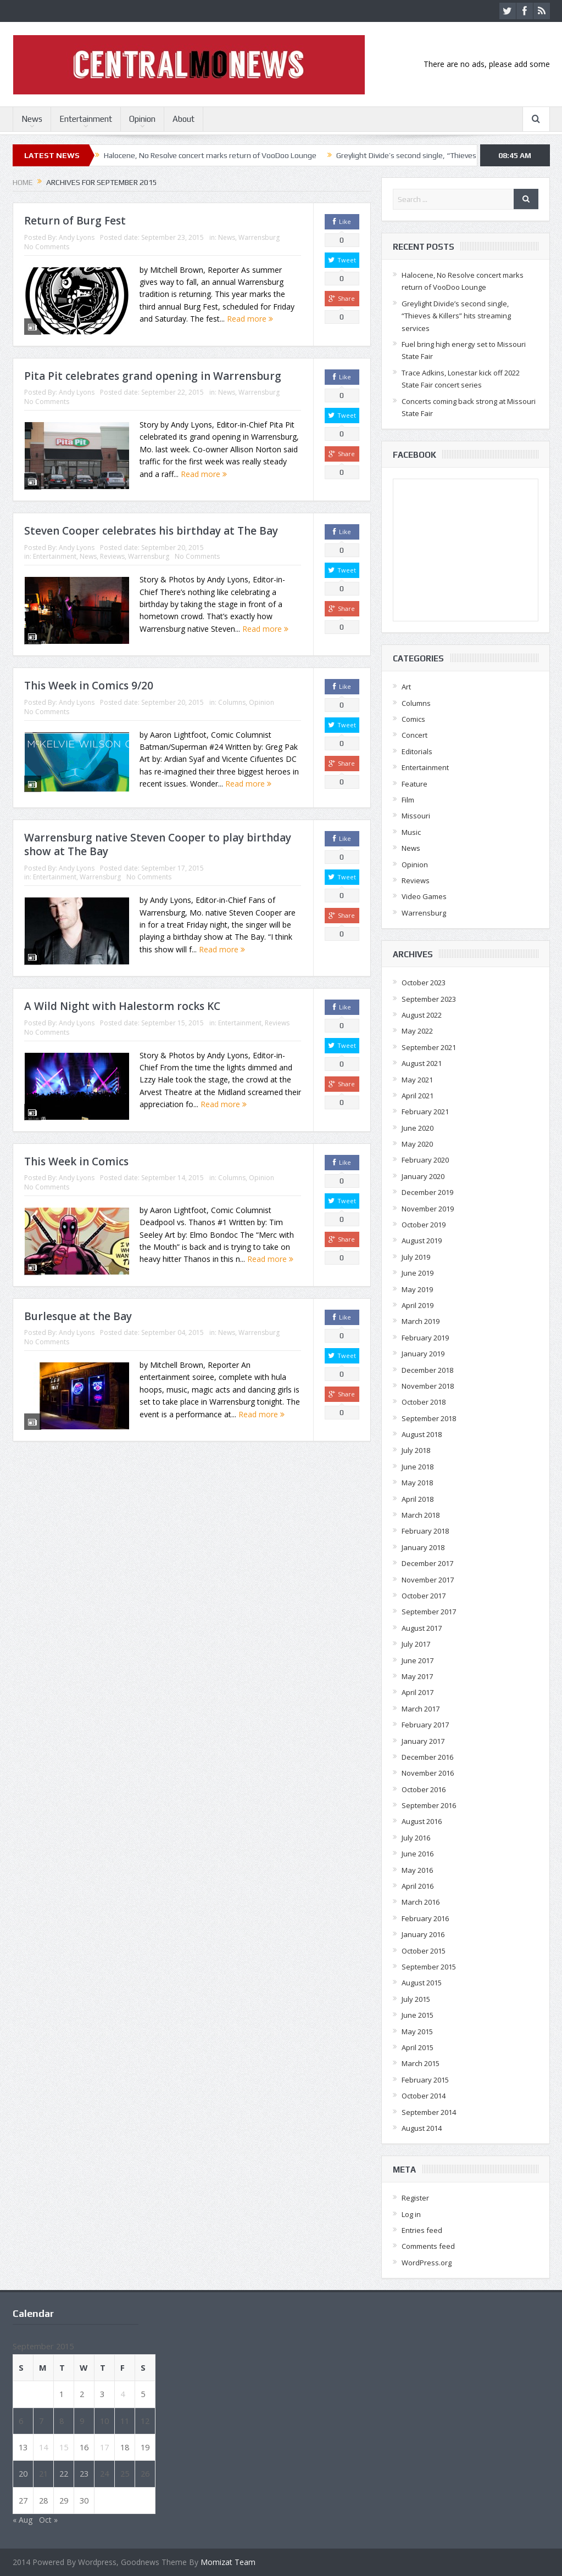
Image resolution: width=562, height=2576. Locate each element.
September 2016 (429, 1805)
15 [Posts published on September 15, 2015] (63, 2447)
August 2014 (422, 2128)
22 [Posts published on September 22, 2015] (63, 2473)
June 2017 (417, 1660)
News (31, 119)
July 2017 (416, 1644)
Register (415, 2198)
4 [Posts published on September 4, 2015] (122, 2393)
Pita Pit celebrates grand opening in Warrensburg (152, 376)
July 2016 (416, 1838)
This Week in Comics (76, 1161)
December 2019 (427, 1192)
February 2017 (425, 1725)
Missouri (416, 816)
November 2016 (428, 1773)
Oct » (48, 2520)
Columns (232, 702)
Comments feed (428, 2246)
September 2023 (429, 999)
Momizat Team (228, 2562)
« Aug (22, 2520)
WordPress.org (427, 2263)
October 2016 (424, 1789)
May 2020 (417, 1144)
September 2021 (429, 1047)
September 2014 (429, 2112)
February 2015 (425, 2080)
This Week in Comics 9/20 (88, 685)
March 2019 (420, 1321)
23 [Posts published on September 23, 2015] (84, 2473)
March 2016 (420, 1902)
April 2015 (417, 2047)
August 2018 (422, 1434)
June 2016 (417, 1854)
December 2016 (427, 1757)
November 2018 (428, 1386)
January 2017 (423, 1741)
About (183, 119)
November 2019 (428, 1209)
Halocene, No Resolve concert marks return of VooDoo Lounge (210, 155)
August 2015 (422, 1983)
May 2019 (417, 1289)
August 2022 (422, 1015)
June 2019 (417, 1273)
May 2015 (417, 2031)
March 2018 (420, 1515)
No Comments (46, 246)
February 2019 (425, 1338)
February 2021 (425, 1111)
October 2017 (424, 1596)
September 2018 (429, 1418)
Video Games (424, 896)
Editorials (417, 751)
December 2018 (427, 1370)
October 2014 (424, 2096)
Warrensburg (259, 237)
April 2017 (417, 1692)
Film (408, 800)
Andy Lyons (76, 237)
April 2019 (417, 1305)
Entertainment (85, 119)
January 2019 (423, 1354)
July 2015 (416, 1999)
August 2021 (422, 1063)
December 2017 (427, 1563)
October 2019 (424, 1225)
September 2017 (429, 1612)
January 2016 (423, 1934)
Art (406, 687)
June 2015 (417, 2015)
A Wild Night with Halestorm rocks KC (122, 1006)
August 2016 (422, 1821)
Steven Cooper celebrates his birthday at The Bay (151, 531)
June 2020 (417, 1128)
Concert (414, 735)
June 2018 (417, 1467)
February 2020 (425, 1160)
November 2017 (428, 1580)
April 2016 (417, 1886)
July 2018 (416, 1450)
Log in (411, 2214)
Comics (413, 719)
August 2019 (422, 1240)
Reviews (112, 556)
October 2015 (424, 1951)
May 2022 (417, 1031)
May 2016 (417, 1870)
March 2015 (420, 2063)
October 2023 (424, 982)
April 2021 (417, 1096)
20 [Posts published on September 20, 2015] (23, 2473)
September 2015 (429, 1967)
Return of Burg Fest (75, 221)
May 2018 (417, 1483)
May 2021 (417, 1080)
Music (411, 832)
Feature (414, 784)
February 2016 (425, 1918)
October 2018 (424, 1402)
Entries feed (422, 2230)
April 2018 (417, 1499)
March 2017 (420, 1709)
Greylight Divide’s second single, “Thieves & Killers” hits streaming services (456, 316)
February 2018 (425, 1531)
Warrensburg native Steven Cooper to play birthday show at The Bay (157, 844)
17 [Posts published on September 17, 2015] (104, 2447)
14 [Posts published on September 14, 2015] (43, 2447)
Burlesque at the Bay (78, 1316)
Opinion (142, 119)
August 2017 (422, 1628)
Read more (250, 318)
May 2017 (417, 1676)
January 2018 (423, 1547)
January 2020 (423, 1176)
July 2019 (416, 1257)
